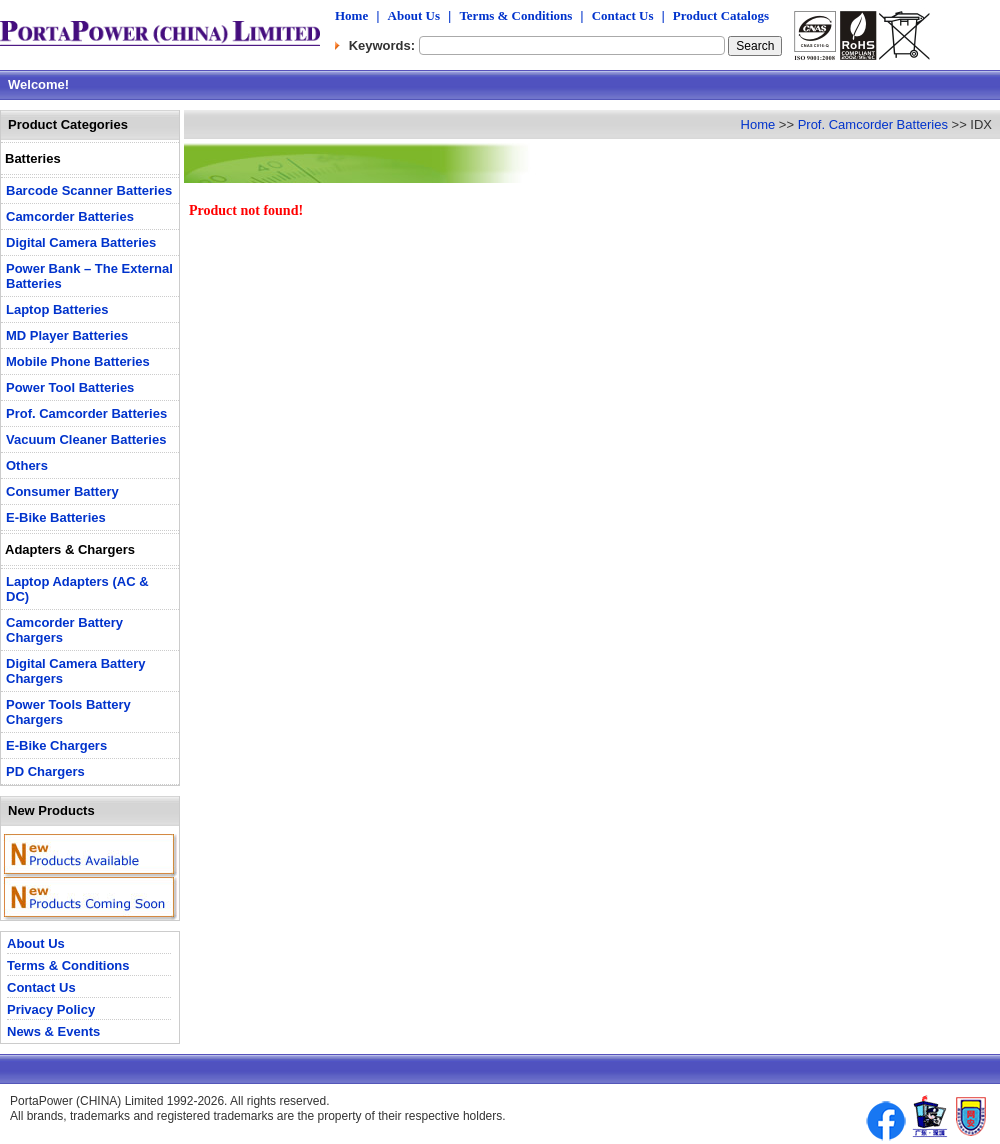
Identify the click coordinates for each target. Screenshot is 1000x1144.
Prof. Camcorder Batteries (873, 124)
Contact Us (623, 15)
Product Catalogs (721, 15)
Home (351, 15)
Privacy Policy (51, 1009)
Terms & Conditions (515, 15)
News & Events (53, 1031)
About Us (414, 15)
